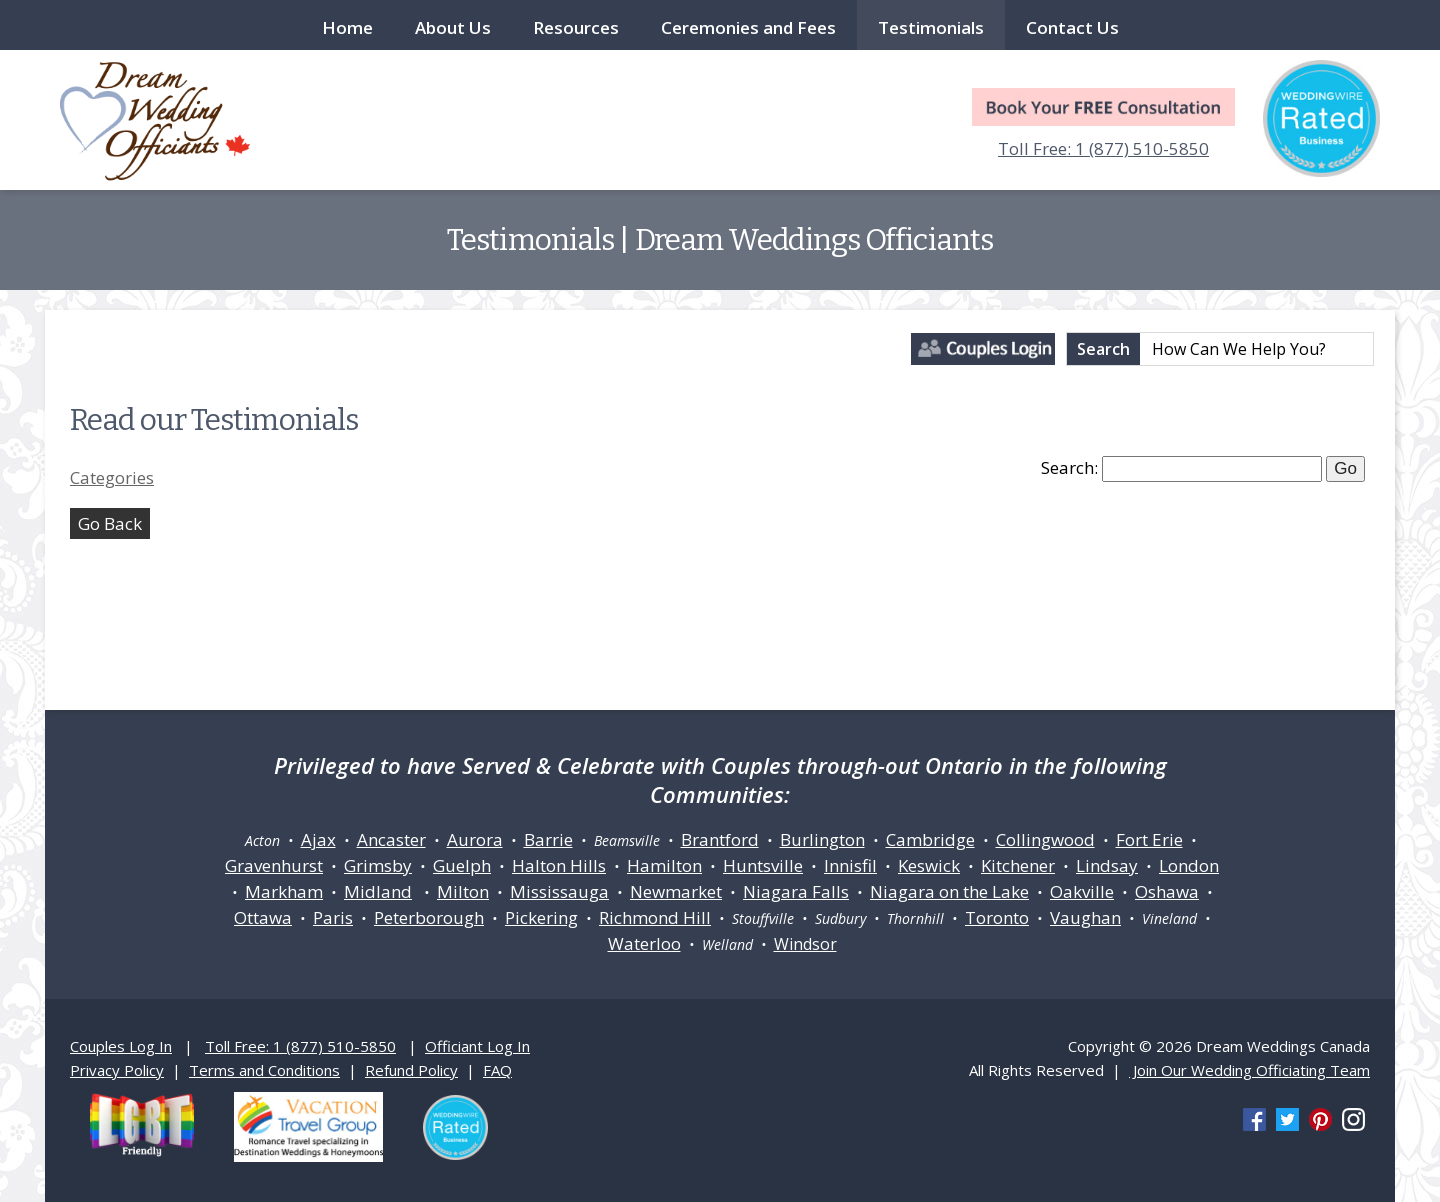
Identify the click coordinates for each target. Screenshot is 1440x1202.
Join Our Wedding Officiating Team (1249, 1070)
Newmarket (676, 891)
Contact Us (1072, 27)
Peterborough (429, 917)
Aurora (475, 839)
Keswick (929, 865)
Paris (333, 917)
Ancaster (391, 839)
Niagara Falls (796, 891)
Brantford (720, 839)
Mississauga (559, 891)
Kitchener (1018, 865)
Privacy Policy (117, 1070)
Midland (378, 891)
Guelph (462, 865)
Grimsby (378, 865)
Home (347, 27)
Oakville (1082, 891)
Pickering (541, 917)
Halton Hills (559, 865)
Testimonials (931, 27)
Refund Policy (411, 1070)
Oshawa (1167, 891)
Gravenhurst (274, 865)
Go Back (110, 523)
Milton (463, 891)
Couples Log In (121, 1046)
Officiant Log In (477, 1046)
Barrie (548, 839)
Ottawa (263, 917)
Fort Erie (1149, 839)
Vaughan (1085, 917)
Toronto (997, 917)
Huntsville (763, 865)
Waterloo (644, 943)
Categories (112, 477)
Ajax (318, 839)
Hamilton (664, 865)
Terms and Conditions (264, 1070)
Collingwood (1045, 839)
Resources (576, 27)
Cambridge (930, 839)
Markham (284, 891)
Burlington (822, 839)
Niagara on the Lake (949, 891)
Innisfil (850, 865)
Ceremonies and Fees (748, 27)
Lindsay (1107, 865)
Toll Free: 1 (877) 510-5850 (1103, 148)
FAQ (497, 1070)
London (1189, 865)
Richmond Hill (655, 917)
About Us (453, 27)
